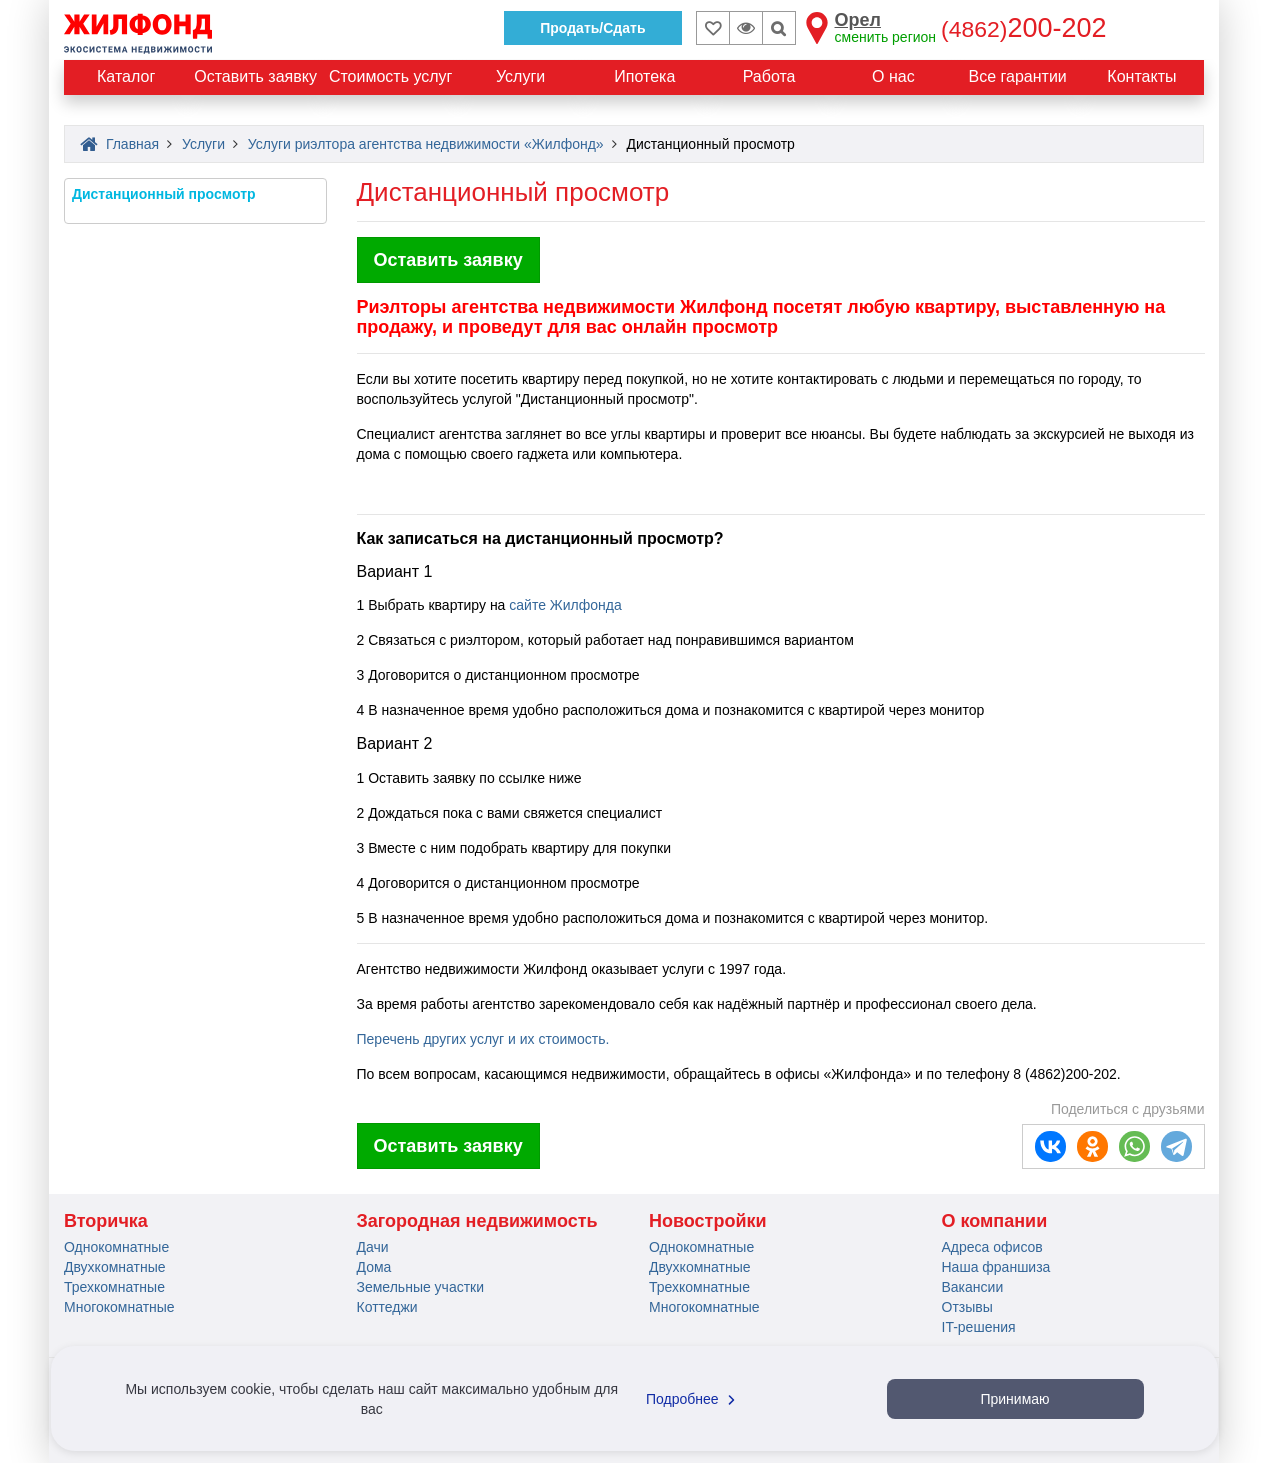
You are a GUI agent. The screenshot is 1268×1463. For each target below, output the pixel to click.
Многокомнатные (119, 1307)
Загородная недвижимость (477, 1221)
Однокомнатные (116, 1247)
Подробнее (693, 1399)
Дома (374, 1267)
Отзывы (967, 1307)
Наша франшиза (996, 1267)
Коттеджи (387, 1307)
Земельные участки (421, 1287)
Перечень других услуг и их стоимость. (483, 1039)
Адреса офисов (992, 1247)
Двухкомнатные (115, 1267)
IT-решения (979, 1327)
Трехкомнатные (114, 1287)
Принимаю (1014, 1399)
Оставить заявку (448, 260)
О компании (995, 1221)
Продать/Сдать (592, 28)
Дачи (373, 1247)
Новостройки (708, 1221)
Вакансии (973, 1287)
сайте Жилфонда (565, 605)
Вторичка (106, 1221)
